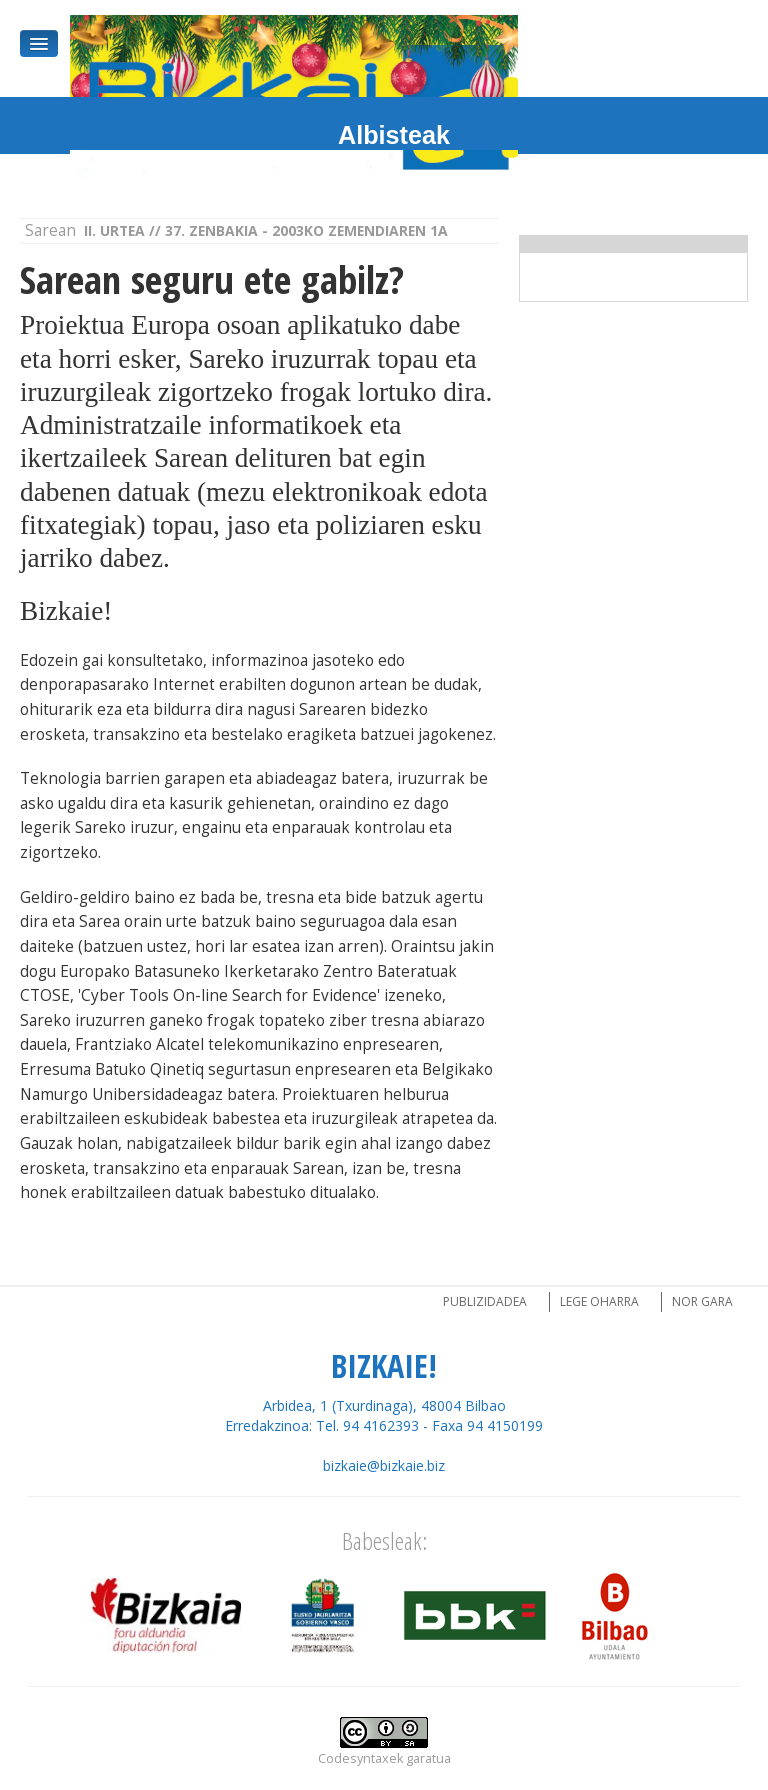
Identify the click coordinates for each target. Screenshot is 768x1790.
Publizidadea (485, 1301)
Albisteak (394, 135)
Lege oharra (599, 1301)
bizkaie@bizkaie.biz (384, 1465)
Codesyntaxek (360, 1758)
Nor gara (702, 1301)
